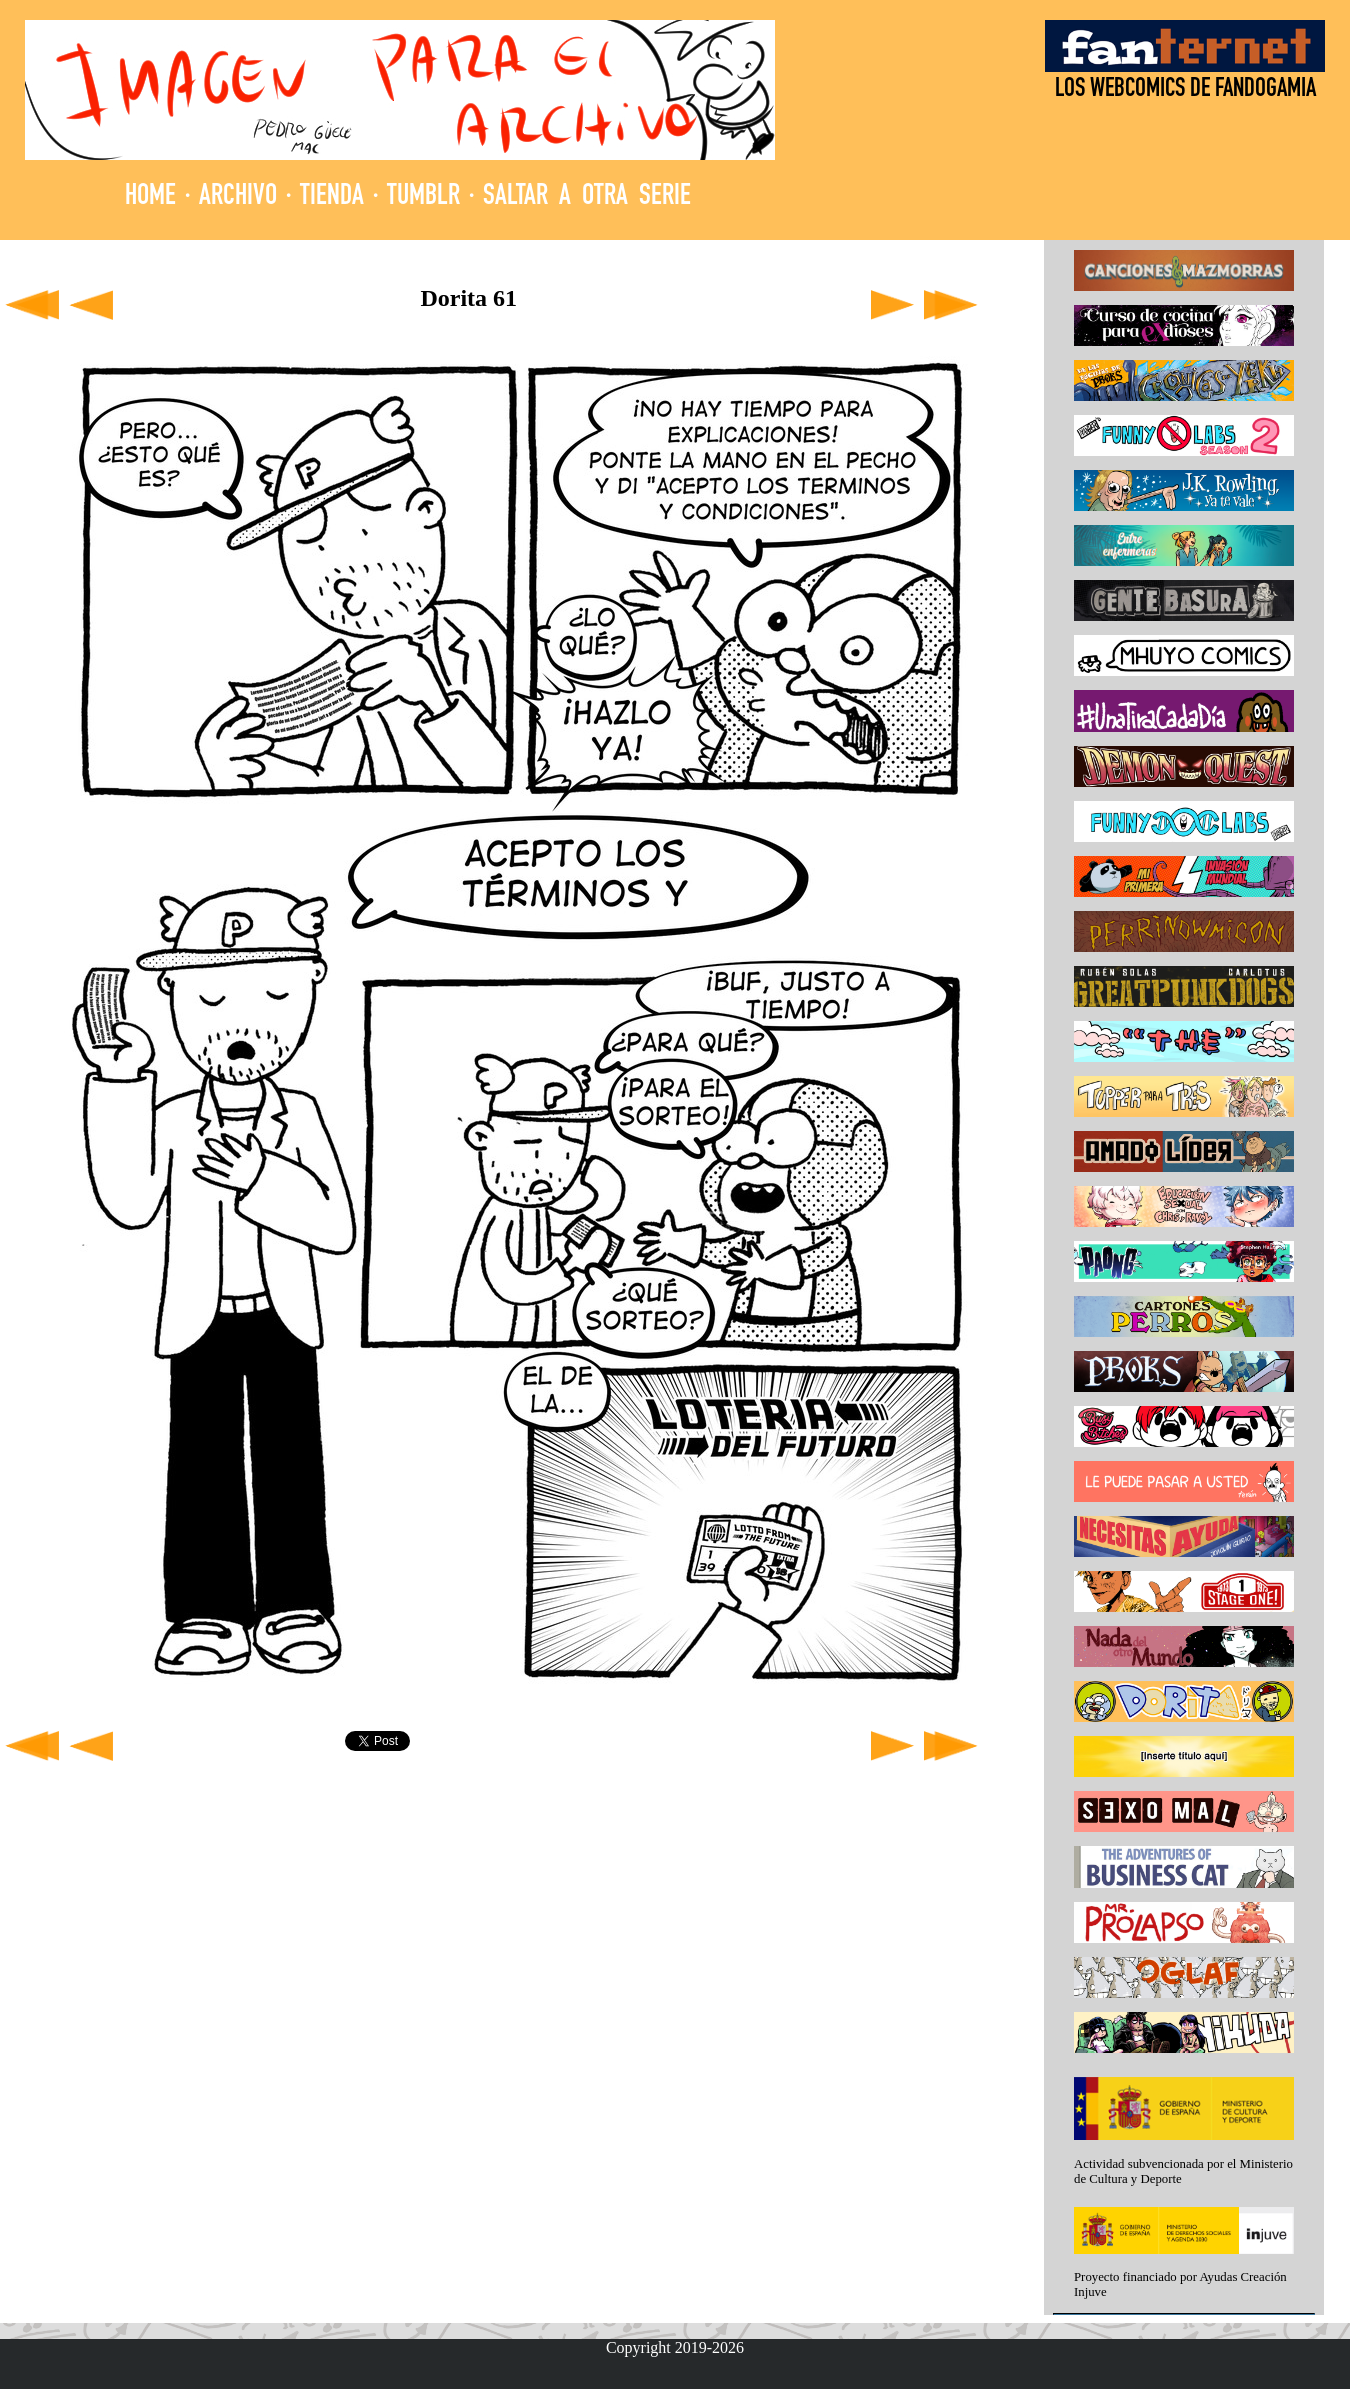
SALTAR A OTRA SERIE (587, 197)
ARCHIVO (238, 197)
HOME (150, 197)
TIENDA (332, 197)
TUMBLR (423, 197)
